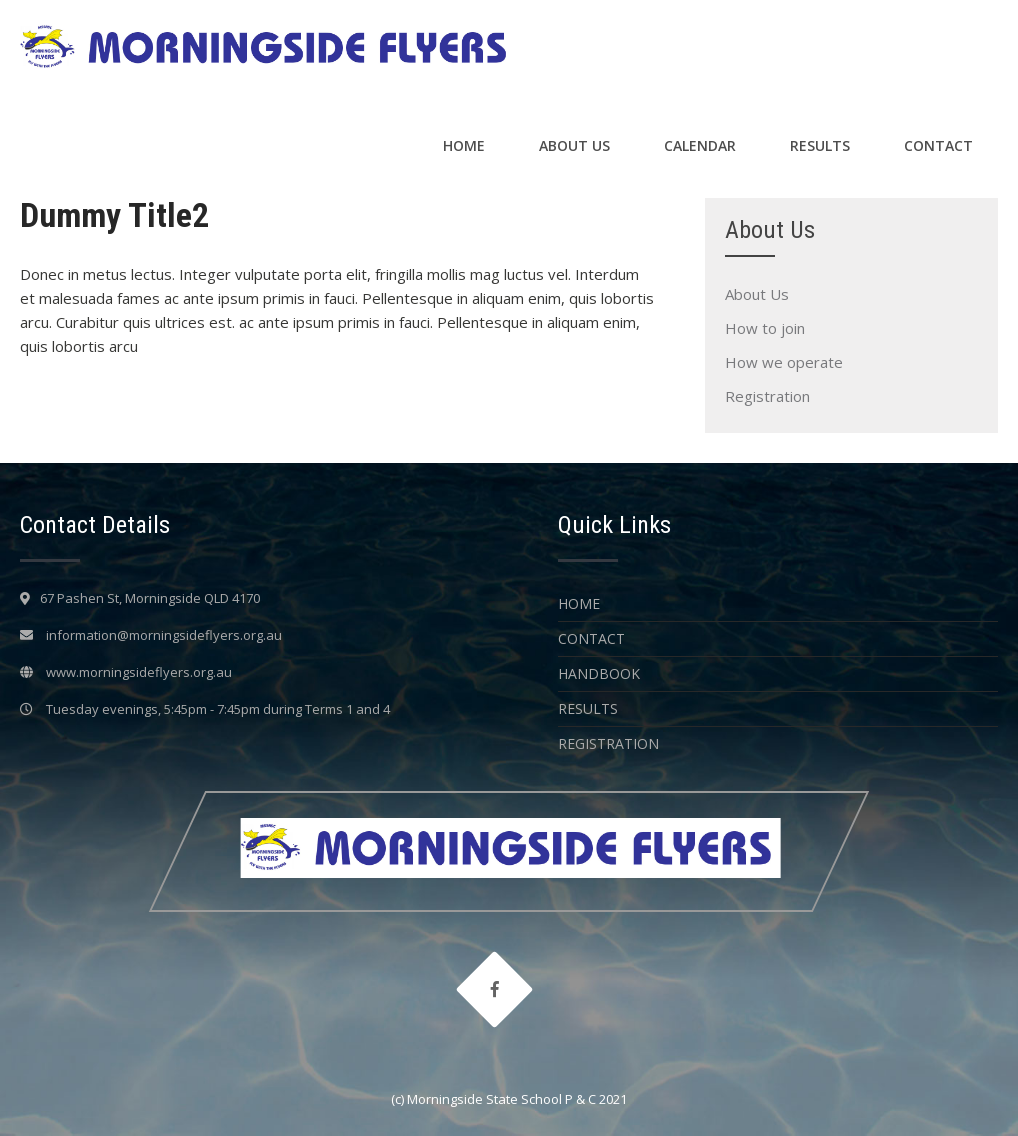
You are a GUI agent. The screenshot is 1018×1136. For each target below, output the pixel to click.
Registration (767, 396)
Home (464, 145)
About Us (574, 145)
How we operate (784, 362)
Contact (938, 145)
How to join (765, 328)
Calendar (700, 145)
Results (820, 145)
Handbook (599, 673)
